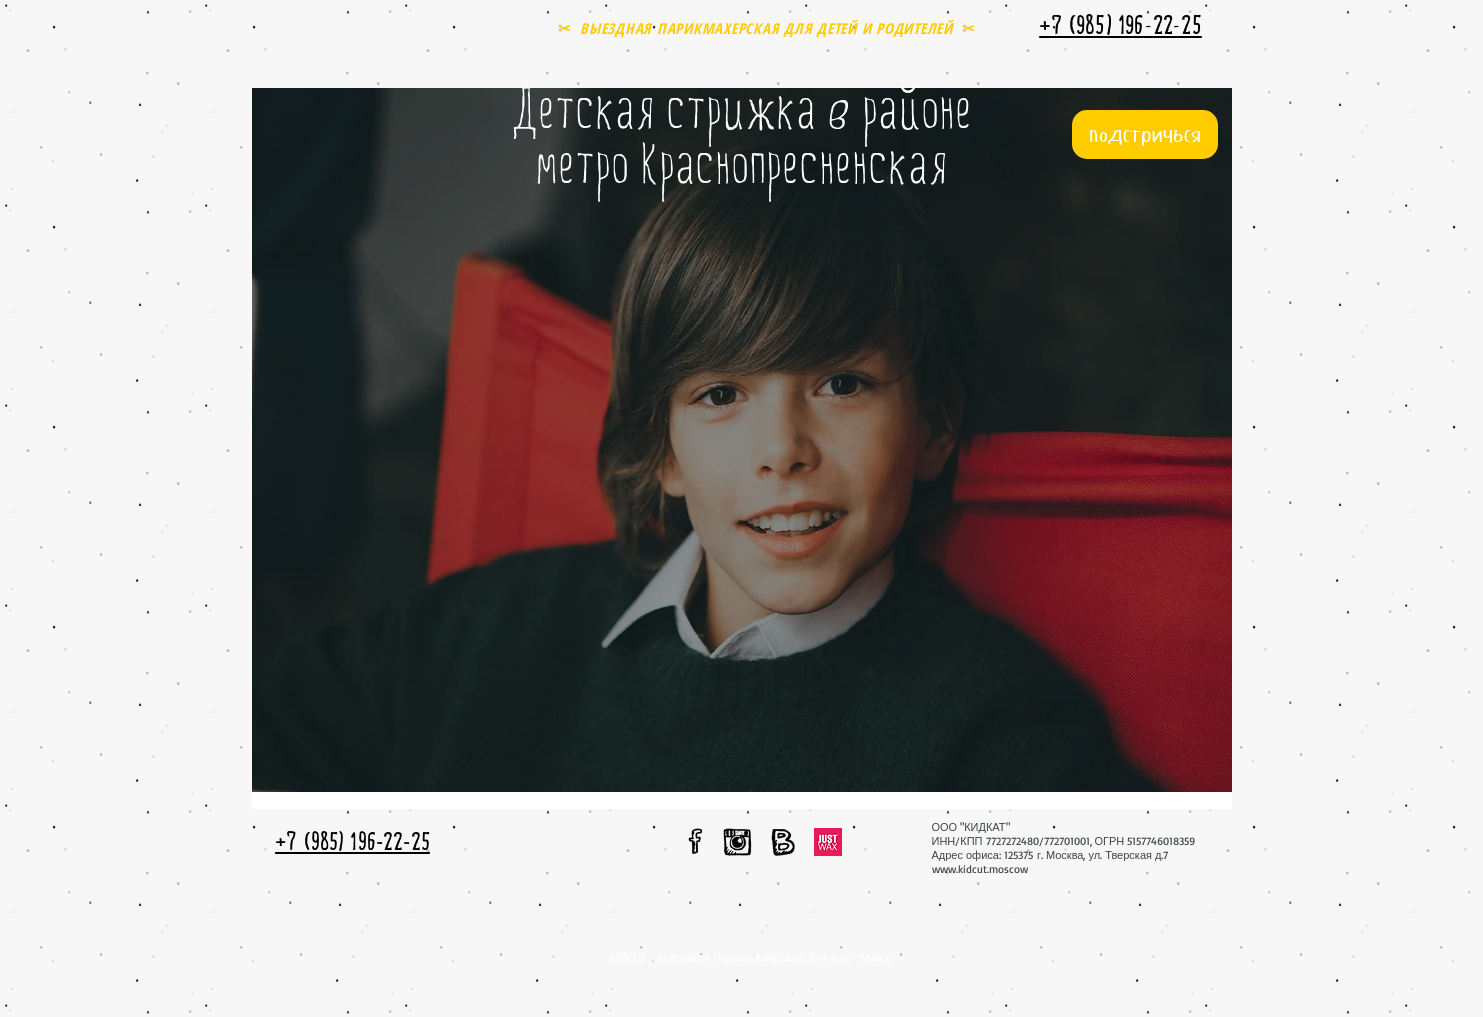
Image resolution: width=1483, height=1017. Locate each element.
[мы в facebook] (696, 841)
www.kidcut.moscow (980, 869)
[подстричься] (1145, 134)
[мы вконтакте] (783, 842)
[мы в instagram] (738, 842)
